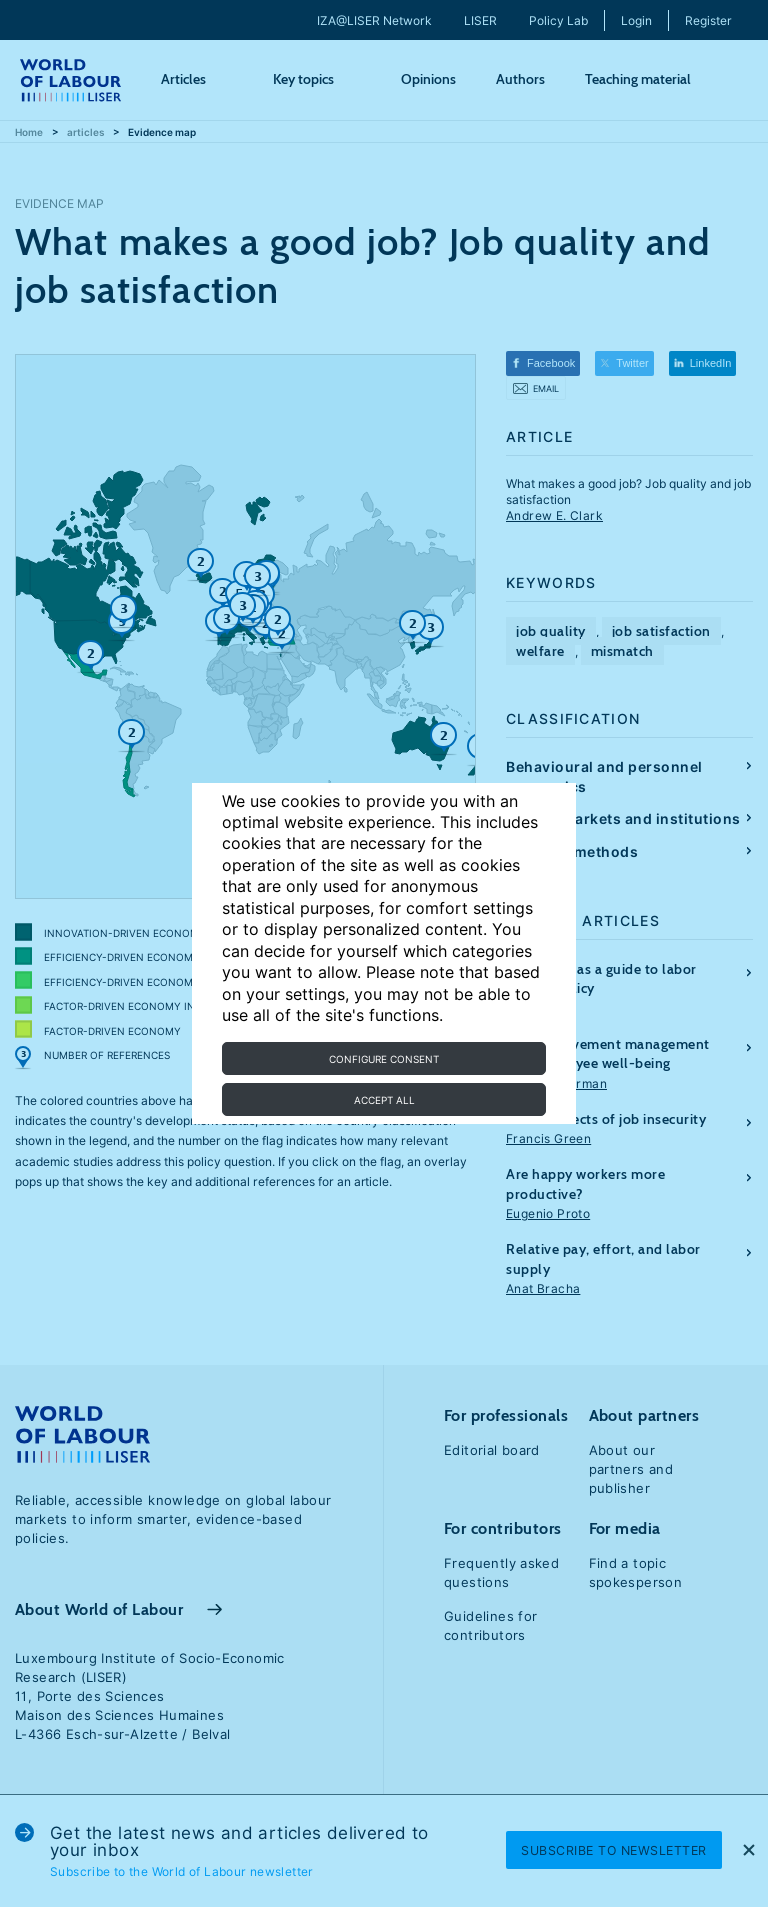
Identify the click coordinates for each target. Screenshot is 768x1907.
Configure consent (384, 1059)
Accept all (384, 1100)
